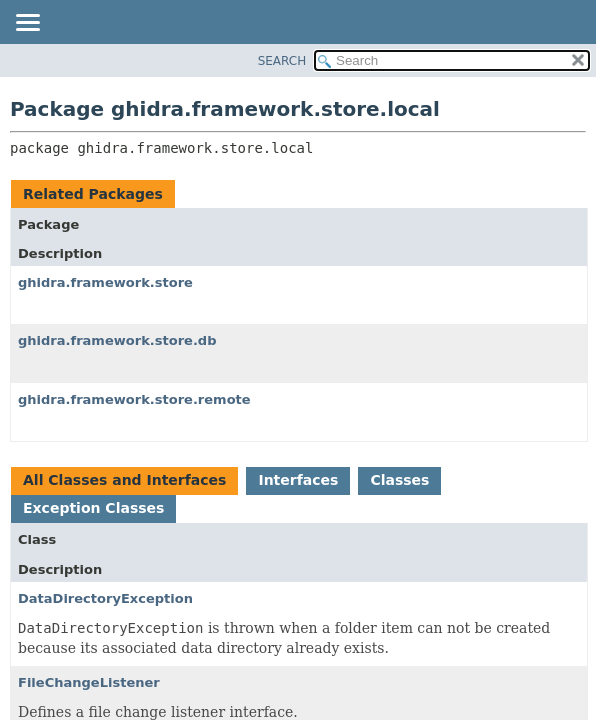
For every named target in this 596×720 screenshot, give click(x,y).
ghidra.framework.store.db (117, 340)
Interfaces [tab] (298, 480)
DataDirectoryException (105, 598)
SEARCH (282, 61)
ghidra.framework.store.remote (134, 399)
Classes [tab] (399, 480)
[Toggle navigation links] (27, 24)
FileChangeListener (89, 682)
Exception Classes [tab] (93, 508)
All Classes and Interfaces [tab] (124, 480)
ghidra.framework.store (105, 282)
